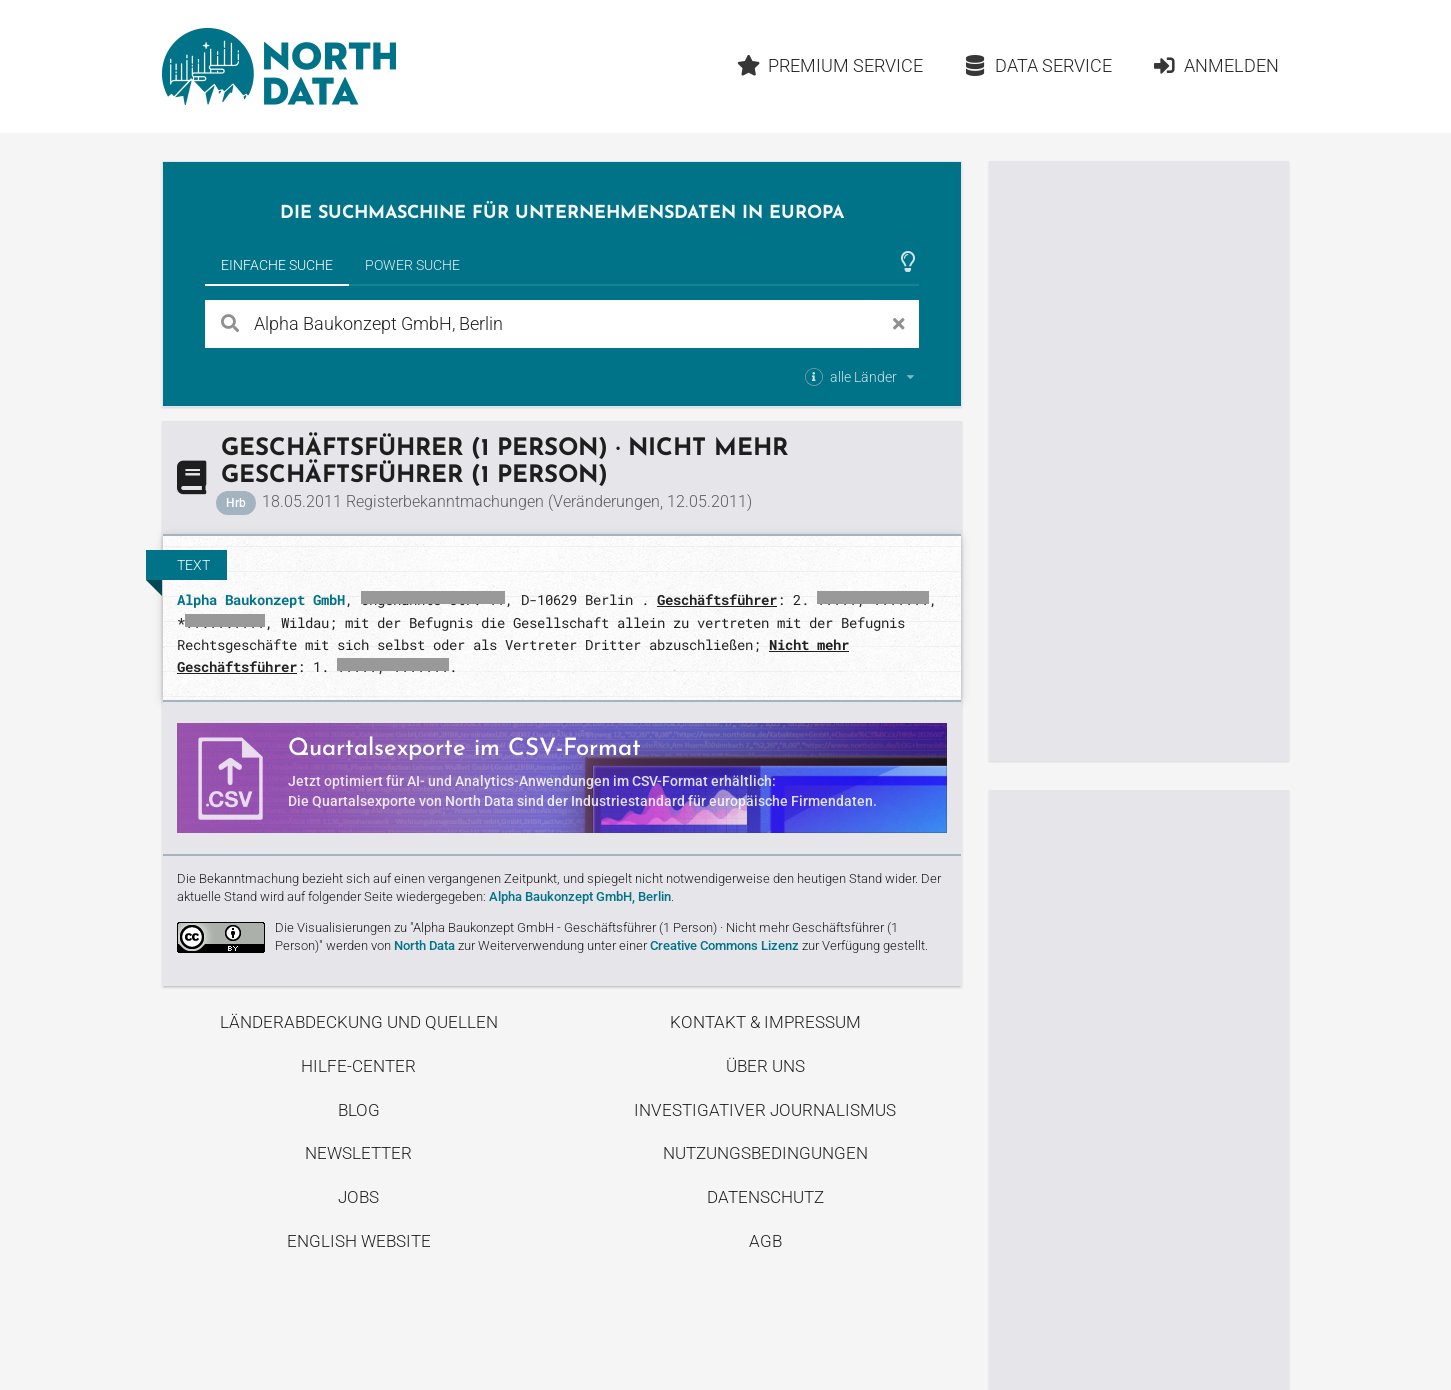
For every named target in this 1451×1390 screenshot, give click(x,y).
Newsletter (358, 1153)
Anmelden (1215, 65)
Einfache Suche (277, 265)
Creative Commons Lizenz (724, 945)
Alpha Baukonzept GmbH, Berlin (580, 896)
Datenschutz (765, 1197)
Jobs (358, 1197)
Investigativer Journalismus (765, 1110)
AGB (765, 1241)
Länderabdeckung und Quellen (359, 1022)
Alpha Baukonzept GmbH (261, 599)
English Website (359, 1241)
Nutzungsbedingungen (765, 1153)
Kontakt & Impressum (765, 1022)
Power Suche (412, 265)
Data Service (1037, 65)
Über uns (765, 1066)
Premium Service (830, 65)
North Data (424, 945)
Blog (359, 1110)
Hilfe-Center (358, 1066)
